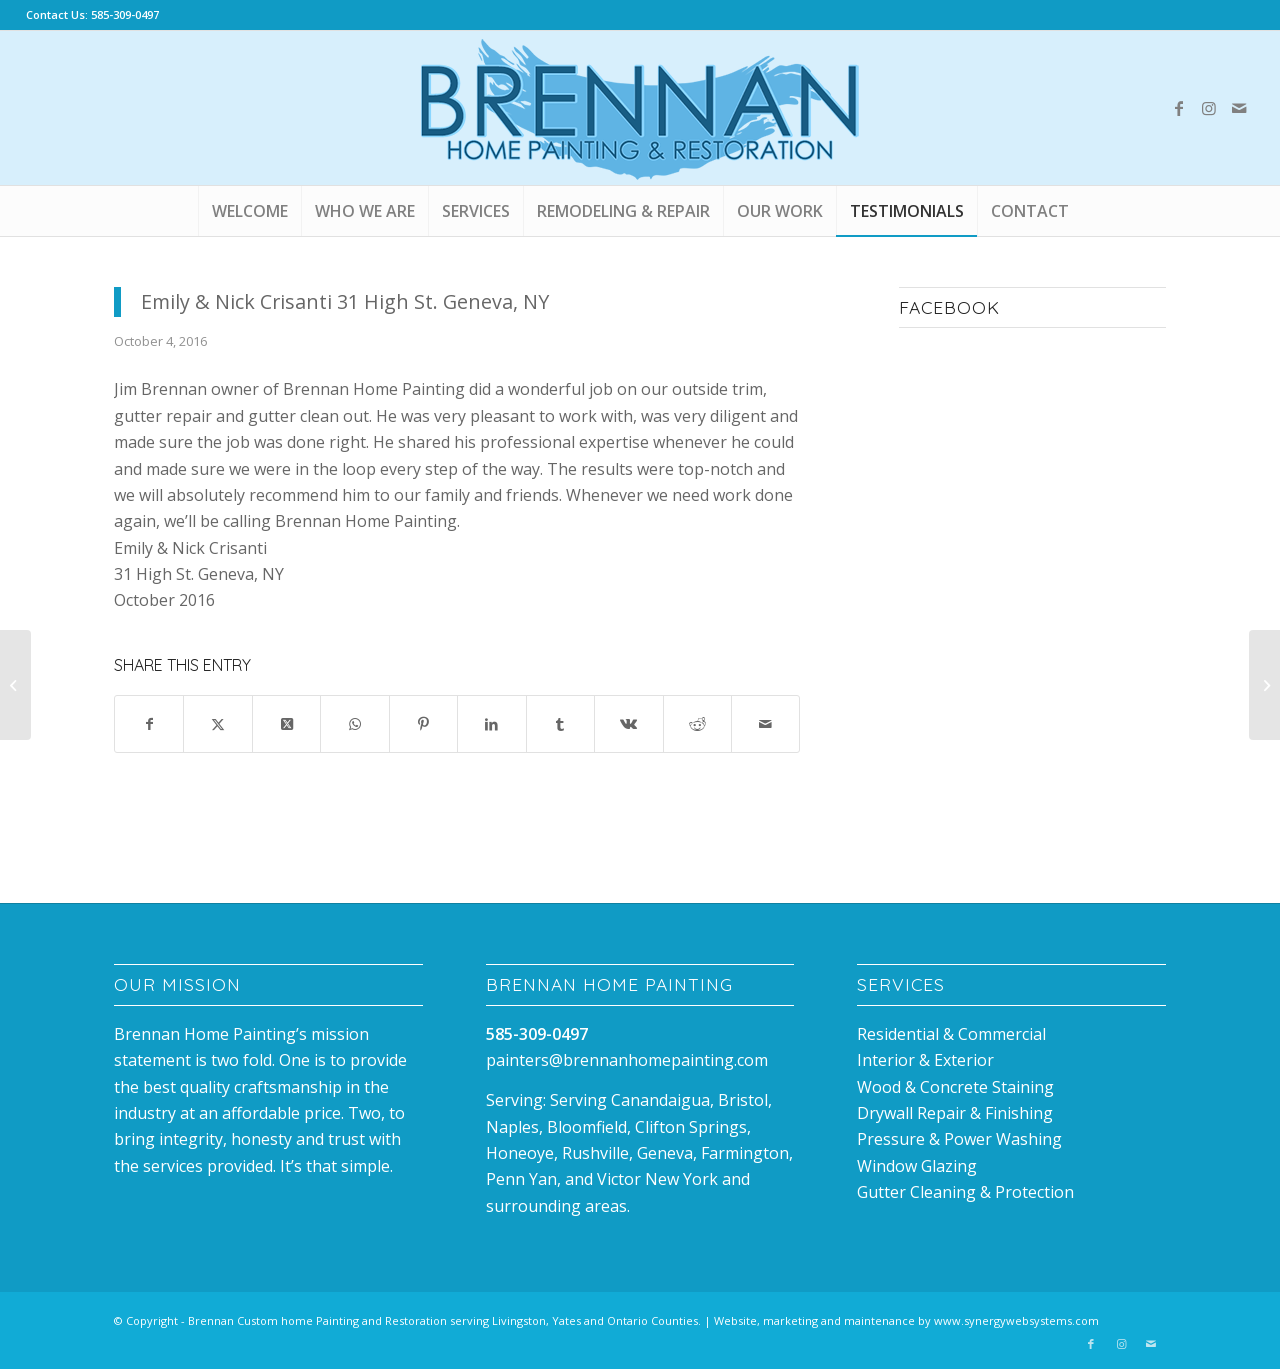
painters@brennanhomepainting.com (627, 1060)
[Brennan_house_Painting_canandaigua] (640, 108)
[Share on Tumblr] (560, 724)
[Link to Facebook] (1179, 108)
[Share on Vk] (628, 724)
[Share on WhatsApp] (354, 724)
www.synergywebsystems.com (1016, 1320)
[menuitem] (249, 211)
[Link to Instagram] (1209, 108)
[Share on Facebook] (149, 724)
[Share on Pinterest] (423, 724)
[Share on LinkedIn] (491, 724)
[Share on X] (217, 724)
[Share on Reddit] (697, 724)
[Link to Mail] (1239, 108)
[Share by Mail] (765, 724)
